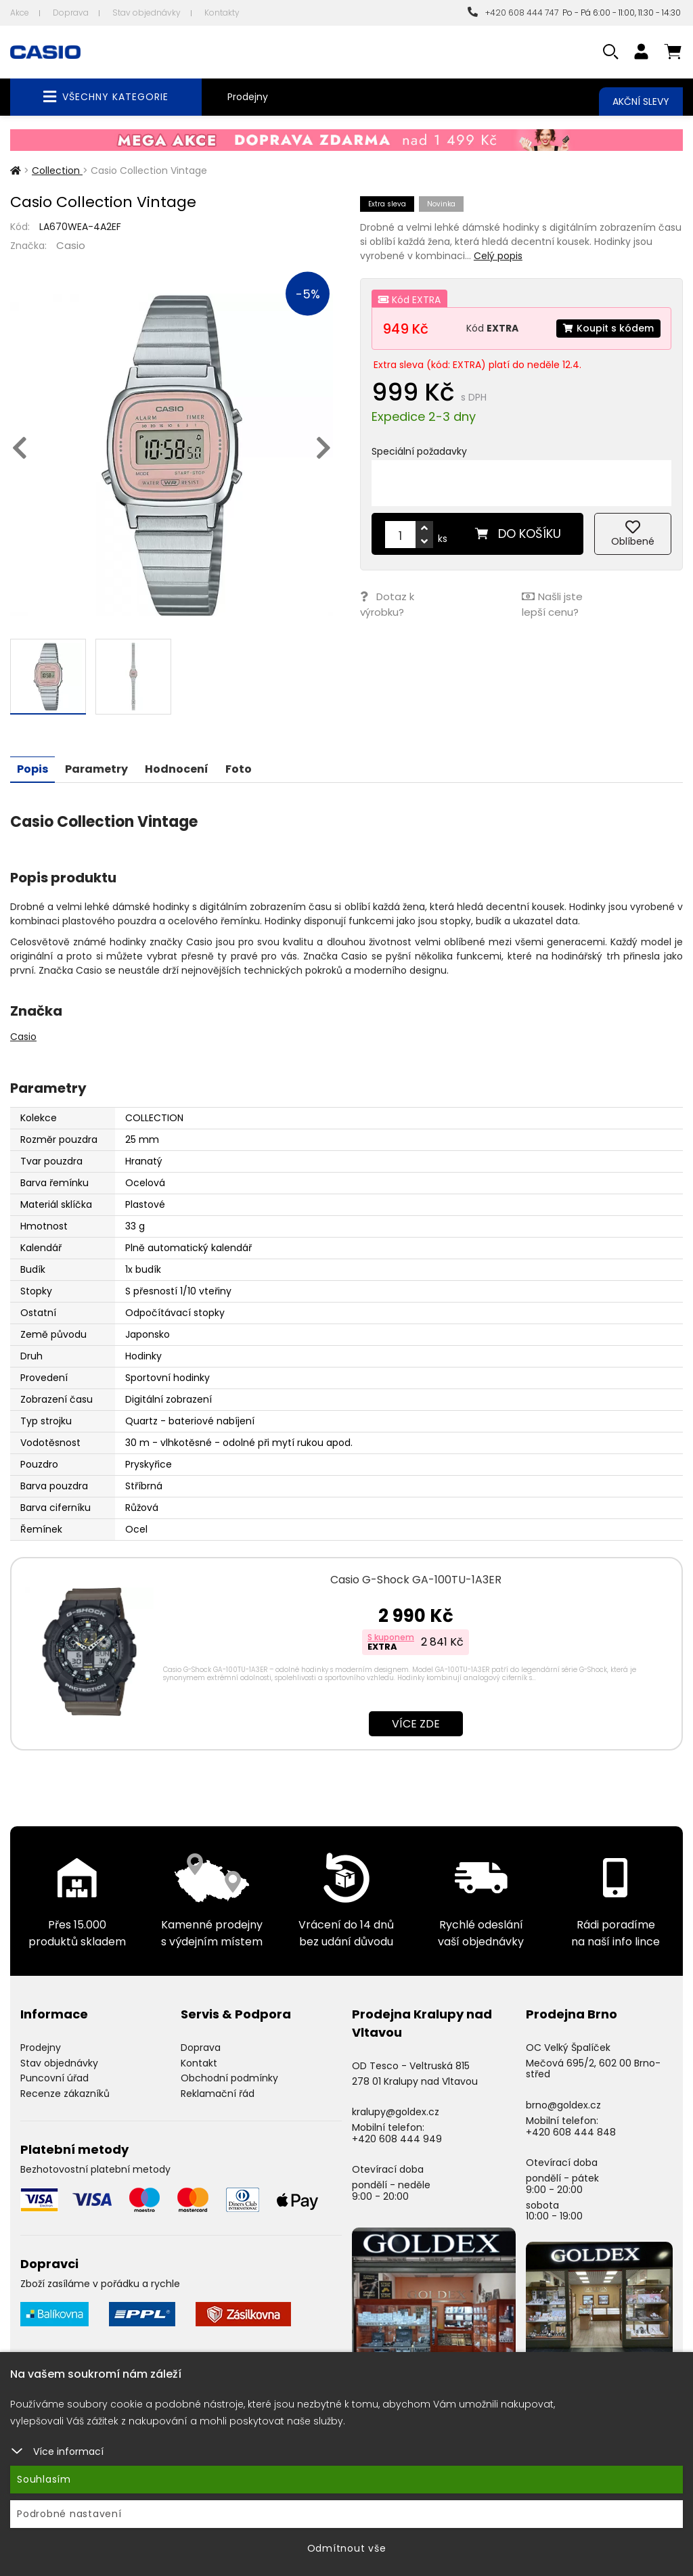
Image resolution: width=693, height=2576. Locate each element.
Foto (238, 768)
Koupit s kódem (608, 328)
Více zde (416, 1723)
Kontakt (199, 2062)
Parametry (96, 768)
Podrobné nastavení (69, 2514)
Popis (32, 768)
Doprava (71, 12)
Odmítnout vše (346, 2548)
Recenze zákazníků (65, 2093)
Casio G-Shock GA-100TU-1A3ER (415, 1579)
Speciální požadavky (419, 451)
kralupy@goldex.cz (395, 2111)
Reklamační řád (217, 2093)
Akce (19, 12)
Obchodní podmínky (229, 2077)
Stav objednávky (146, 12)
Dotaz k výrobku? (387, 603)
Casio (70, 245)
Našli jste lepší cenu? (551, 603)
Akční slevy (640, 101)
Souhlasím (44, 2479)
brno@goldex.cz (563, 2104)
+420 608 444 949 (397, 2138)
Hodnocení (176, 768)
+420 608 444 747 (513, 12)
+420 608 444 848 (571, 2131)
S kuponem (390, 1636)
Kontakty (222, 12)
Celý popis (498, 256)
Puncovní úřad (54, 2077)
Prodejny (247, 97)
